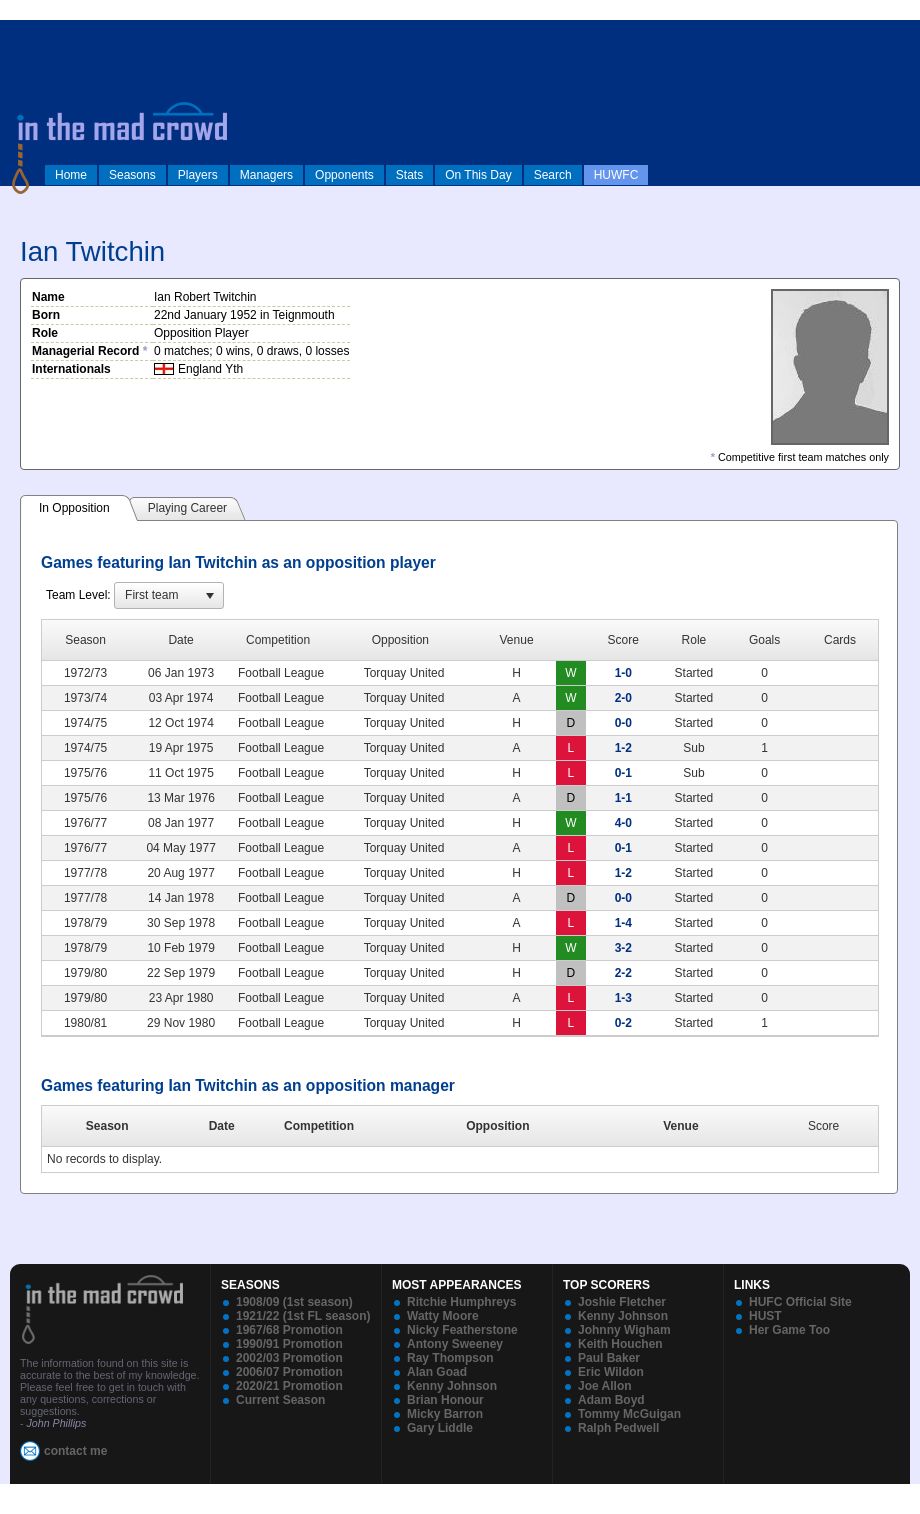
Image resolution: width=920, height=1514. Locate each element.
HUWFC (616, 175)
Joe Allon (605, 1386)
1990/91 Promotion (289, 1344)
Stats (409, 175)
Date (222, 1126)
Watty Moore (443, 1316)
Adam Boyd (611, 1400)
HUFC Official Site (800, 1302)
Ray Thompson (450, 1358)
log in (21, 32)
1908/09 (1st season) (294, 1302)
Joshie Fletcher (622, 1302)
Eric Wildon (611, 1372)
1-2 (623, 748)
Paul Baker (609, 1358)
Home (71, 175)
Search (553, 175)
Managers (266, 175)
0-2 (623, 1023)
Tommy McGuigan (629, 1414)
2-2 (623, 973)
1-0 (623, 673)
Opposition (497, 1126)
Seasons (132, 175)
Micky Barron (445, 1414)
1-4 (623, 923)
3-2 (623, 948)
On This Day (478, 175)
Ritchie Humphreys (461, 1302)
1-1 (623, 798)
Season (107, 1126)
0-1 (623, 773)
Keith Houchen (620, 1344)
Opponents (344, 175)
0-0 (623, 723)
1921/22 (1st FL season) (303, 1316)
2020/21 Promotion (289, 1386)
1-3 (623, 998)
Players (198, 175)
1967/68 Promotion (289, 1330)
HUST (765, 1316)
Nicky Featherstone (462, 1330)
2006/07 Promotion (289, 1372)
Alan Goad (437, 1372)
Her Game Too (789, 1330)
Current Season (280, 1400)
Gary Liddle (440, 1428)
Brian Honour (445, 1400)
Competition (319, 1126)
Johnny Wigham (624, 1330)
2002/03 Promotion (289, 1358)
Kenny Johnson (452, 1386)
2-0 (623, 698)
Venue (680, 1126)
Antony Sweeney (455, 1344)
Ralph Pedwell (618, 1428)
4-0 (623, 823)
